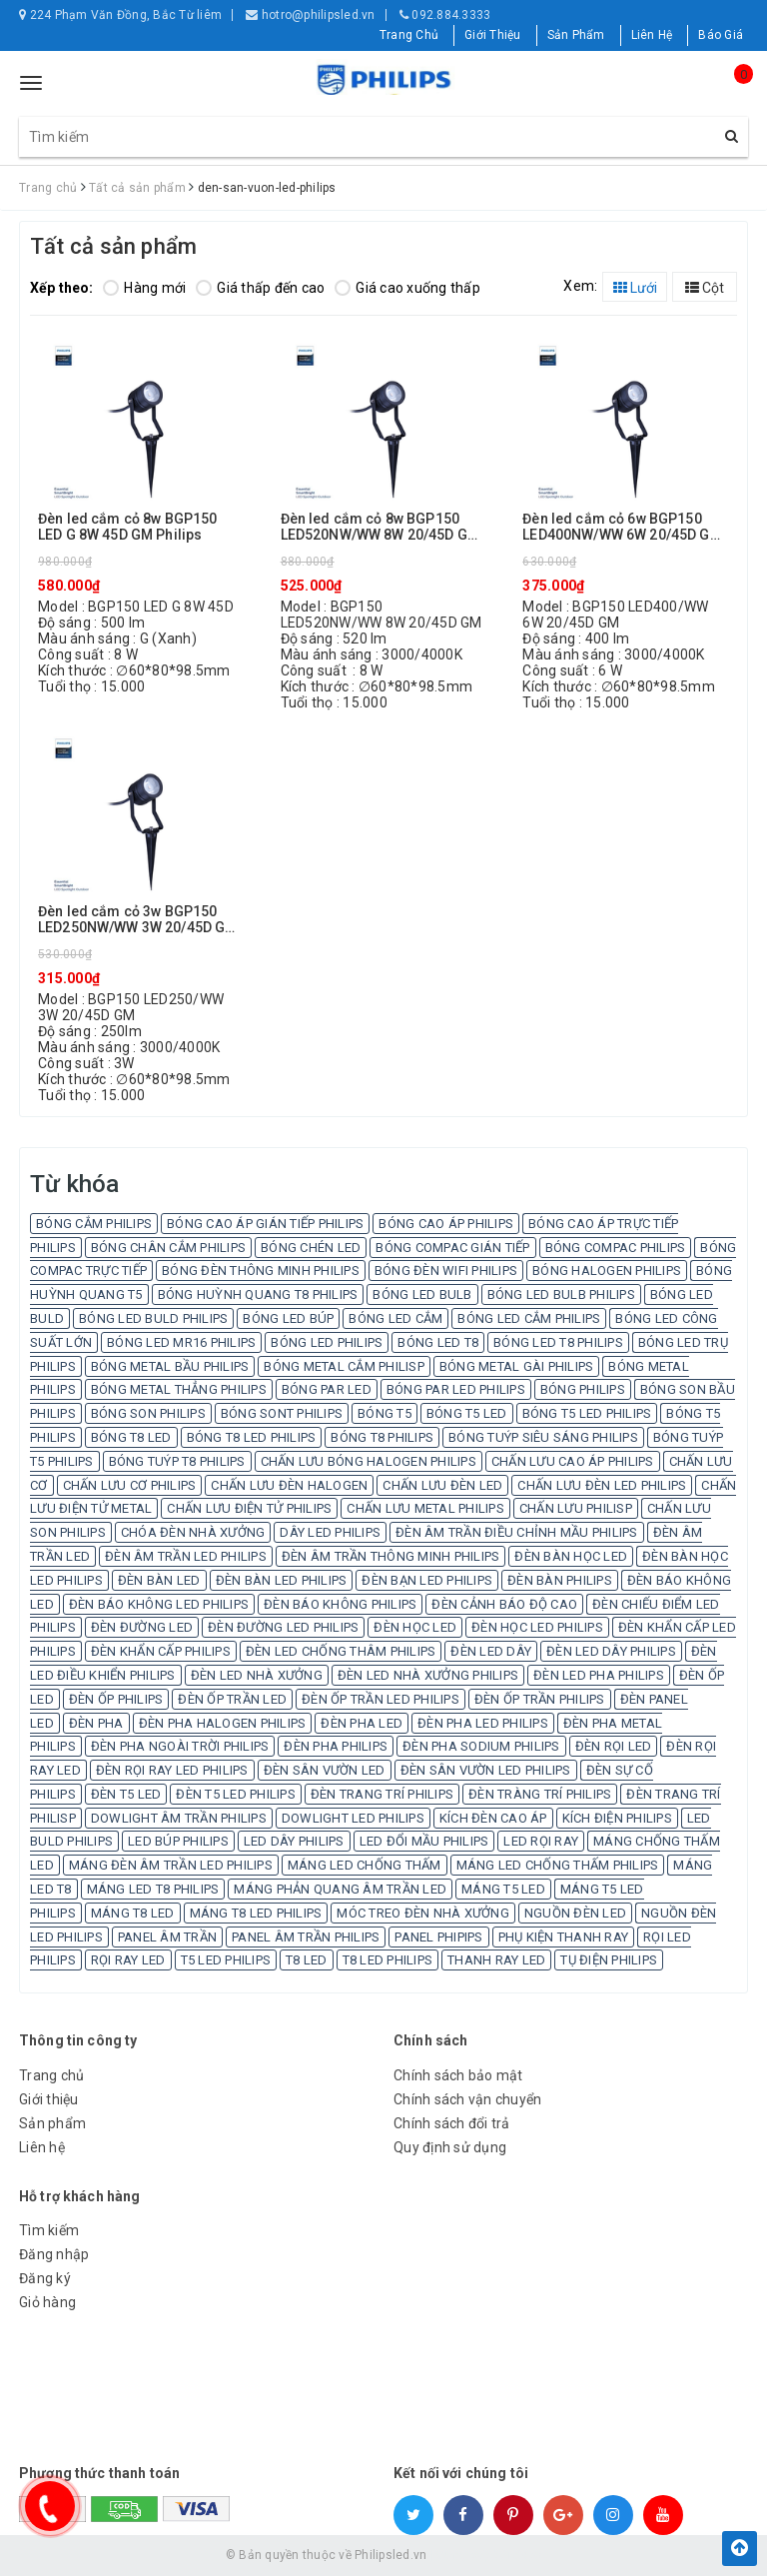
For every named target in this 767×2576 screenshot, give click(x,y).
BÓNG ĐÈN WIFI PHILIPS (446, 1270)
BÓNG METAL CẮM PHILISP (344, 1366)
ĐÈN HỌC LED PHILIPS (537, 1627)
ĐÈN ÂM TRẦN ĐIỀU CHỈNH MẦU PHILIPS (516, 1532)
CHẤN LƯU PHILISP (575, 1508)
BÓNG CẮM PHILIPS (94, 1223)
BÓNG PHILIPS (582, 1389)
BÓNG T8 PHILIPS (382, 1437)
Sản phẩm (52, 2123)
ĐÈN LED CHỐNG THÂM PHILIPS (341, 1651)
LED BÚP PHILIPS (178, 1841)
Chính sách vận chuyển (467, 2099)
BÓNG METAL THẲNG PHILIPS (179, 1389)
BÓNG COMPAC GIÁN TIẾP (452, 1247)
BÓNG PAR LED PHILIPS (455, 1389)
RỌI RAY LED (128, 1959)
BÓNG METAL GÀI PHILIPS (516, 1366)
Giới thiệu (49, 2099)
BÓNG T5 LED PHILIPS (587, 1413)
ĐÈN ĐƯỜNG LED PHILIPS (283, 1627)
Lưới (635, 288)
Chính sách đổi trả (451, 2123)
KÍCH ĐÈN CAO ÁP (493, 1818)
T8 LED (307, 1959)
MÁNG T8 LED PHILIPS (256, 1913)
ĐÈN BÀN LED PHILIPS (282, 1580)
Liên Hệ (652, 35)
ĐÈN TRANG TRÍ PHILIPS (382, 1794)
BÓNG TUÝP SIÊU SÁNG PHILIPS (543, 1437)
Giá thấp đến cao (260, 288)
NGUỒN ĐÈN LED (575, 1913)
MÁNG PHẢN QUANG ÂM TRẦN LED (340, 1889)
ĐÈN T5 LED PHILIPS (236, 1794)
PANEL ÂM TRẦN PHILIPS (306, 1937)
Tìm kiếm (49, 2230)
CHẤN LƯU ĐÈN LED (442, 1485)
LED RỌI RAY (540, 1841)
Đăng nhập (54, 2254)
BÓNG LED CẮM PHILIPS (528, 1318)
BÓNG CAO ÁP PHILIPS (446, 1223)
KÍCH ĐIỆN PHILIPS (617, 1818)
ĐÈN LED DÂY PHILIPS (611, 1651)
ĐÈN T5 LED (126, 1794)
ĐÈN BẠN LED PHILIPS (427, 1580)
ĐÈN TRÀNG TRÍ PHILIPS (539, 1794)
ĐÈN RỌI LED (613, 1746)
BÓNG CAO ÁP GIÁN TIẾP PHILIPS (265, 1223)
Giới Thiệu (492, 35)
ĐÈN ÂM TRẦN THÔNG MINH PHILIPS (391, 1556)
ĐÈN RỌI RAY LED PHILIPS (172, 1770)
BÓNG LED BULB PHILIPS (561, 1294)
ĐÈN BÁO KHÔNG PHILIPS (340, 1604)
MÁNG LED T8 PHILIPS (153, 1889)
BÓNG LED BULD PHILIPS (153, 1318)
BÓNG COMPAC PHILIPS (615, 1247)
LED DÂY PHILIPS (294, 1841)
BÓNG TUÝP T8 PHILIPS (177, 1461)
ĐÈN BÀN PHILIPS (559, 1580)
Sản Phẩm (576, 35)
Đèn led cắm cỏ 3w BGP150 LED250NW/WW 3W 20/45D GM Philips (137, 919)
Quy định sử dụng (449, 2147)
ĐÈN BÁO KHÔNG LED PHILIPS (159, 1604)
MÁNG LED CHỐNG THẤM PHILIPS (557, 1865)
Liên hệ (42, 2147)
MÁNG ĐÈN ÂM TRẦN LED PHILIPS (171, 1865)
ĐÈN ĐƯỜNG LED (142, 1627)
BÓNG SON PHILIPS (148, 1413)
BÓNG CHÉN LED (311, 1247)
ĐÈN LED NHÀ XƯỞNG (257, 1675)
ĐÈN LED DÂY (490, 1651)
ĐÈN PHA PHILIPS (335, 1746)
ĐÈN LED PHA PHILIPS (598, 1675)
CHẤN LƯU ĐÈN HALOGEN (289, 1485)
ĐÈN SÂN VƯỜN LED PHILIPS (485, 1770)
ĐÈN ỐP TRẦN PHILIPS (539, 1699)
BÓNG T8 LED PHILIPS (252, 1437)
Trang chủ (51, 2075)
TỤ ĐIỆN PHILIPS (608, 1959)
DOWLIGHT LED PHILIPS (353, 1818)
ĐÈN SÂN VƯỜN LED (324, 1770)
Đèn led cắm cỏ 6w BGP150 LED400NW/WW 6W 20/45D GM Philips (621, 527)
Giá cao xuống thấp (407, 288)
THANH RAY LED (496, 1959)
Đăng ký (45, 2278)
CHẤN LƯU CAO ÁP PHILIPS (572, 1461)
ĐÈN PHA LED (361, 1723)
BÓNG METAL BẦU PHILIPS (170, 1366)
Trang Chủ (409, 35)
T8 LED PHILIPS (388, 1959)
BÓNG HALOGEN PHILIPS (606, 1270)
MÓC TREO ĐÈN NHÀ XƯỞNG (423, 1913)
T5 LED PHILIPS (226, 1959)
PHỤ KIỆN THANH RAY (563, 1937)
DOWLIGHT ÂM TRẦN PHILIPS (179, 1818)
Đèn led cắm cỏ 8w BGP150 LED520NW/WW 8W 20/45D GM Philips (380, 527)
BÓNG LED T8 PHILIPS (558, 1342)
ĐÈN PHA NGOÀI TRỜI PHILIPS (180, 1746)
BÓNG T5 (384, 1413)
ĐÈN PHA (96, 1723)
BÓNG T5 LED (466, 1413)
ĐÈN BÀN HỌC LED (570, 1556)
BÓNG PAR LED (327, 1389)
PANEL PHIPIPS (438, 1937)
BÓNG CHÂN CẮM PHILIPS (168, 1247)
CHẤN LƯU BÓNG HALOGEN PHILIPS (368, 1461)
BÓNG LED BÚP (288, 1318)
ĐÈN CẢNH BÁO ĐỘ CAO (504, 1604)
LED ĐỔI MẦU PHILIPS (424, 1841)
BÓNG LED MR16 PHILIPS (181, 1342)
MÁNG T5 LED (503, 1889)
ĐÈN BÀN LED (159, 1580)
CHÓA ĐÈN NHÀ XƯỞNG (193, 1532)
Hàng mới (144, 288)
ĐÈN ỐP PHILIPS (116, 1699)
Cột (704, 288)
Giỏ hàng (47, 2302)
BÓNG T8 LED (131, 1437)
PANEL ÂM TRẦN (167, 1937)
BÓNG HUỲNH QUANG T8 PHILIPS (258, 1294)
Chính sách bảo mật (458, 2075)
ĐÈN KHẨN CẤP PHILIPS (161, 1651)
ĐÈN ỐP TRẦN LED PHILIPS (380, 1699)
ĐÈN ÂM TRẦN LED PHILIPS (186, 1556)
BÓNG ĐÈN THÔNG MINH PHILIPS (261, 1270)
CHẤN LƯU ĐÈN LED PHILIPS (601, 1485)
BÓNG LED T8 (437, 1342)
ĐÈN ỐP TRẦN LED (232, 1699)
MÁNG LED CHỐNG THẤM (364, 1865)
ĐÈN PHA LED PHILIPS (482, 1723)
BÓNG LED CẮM (395, 1318)
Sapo (527, 2555)
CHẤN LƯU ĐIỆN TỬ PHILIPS (249, 1508)
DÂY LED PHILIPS (330, 1532)
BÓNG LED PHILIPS (327, 1342)
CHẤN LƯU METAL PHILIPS (425, 1508)
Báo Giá (720, 35)
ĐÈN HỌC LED (415, 1627)
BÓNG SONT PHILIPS (282, 1413)
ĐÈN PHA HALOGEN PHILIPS (223, 1723)
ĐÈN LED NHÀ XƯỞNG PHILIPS (428, 1675)
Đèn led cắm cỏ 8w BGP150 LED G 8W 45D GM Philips (127, 527)
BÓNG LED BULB (422, 1294)
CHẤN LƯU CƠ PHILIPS (130, 1485)
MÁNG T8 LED (133, 1913)
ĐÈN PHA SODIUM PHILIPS (481, 1746)
